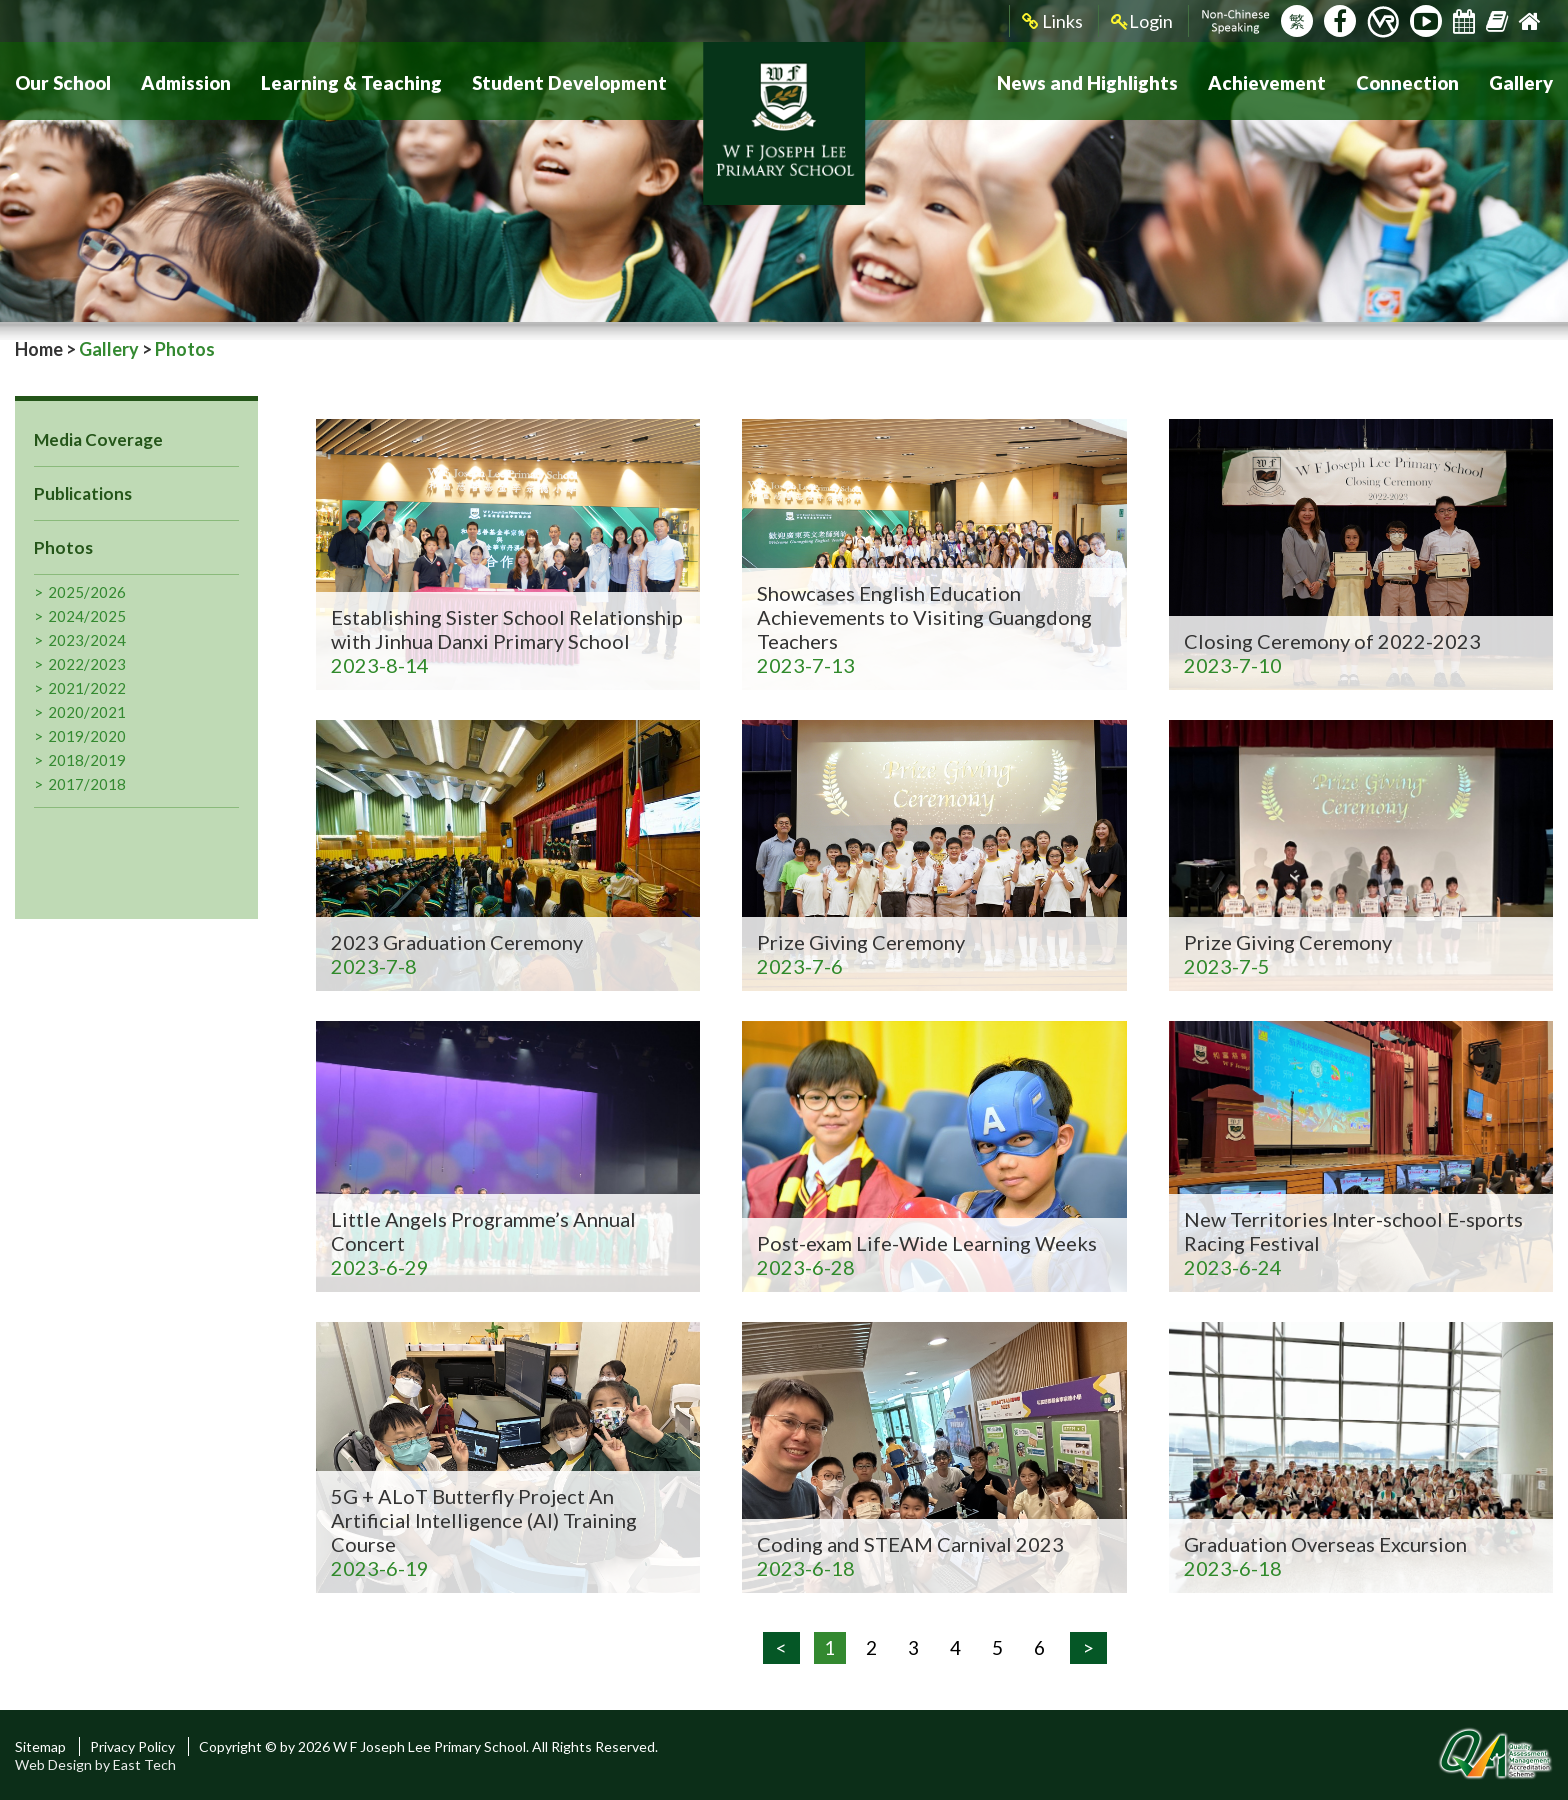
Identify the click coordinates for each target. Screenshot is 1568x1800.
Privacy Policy (132, 1746)
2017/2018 (87, 784)
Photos (63, 547)
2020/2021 (87, 712)
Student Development (555, 81)
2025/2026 (87, 592)
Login (1142, 21)
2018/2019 (87, 760)
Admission (182, 81)
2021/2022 (87, 688)
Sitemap (40, 1746)
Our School (61, 81)
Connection (1411, 81)
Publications (83, 493)
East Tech (144, 1764)
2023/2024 (87, 640)
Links (1052, 21)
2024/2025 (87, 616)
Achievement (1273, 81)
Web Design (53, 1764)
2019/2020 (87, 736)
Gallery (1522, 81)
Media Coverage (98, 439)
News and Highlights (1098, 81)
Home (39, 349)
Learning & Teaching (344, 81)
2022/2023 (87, 664)
